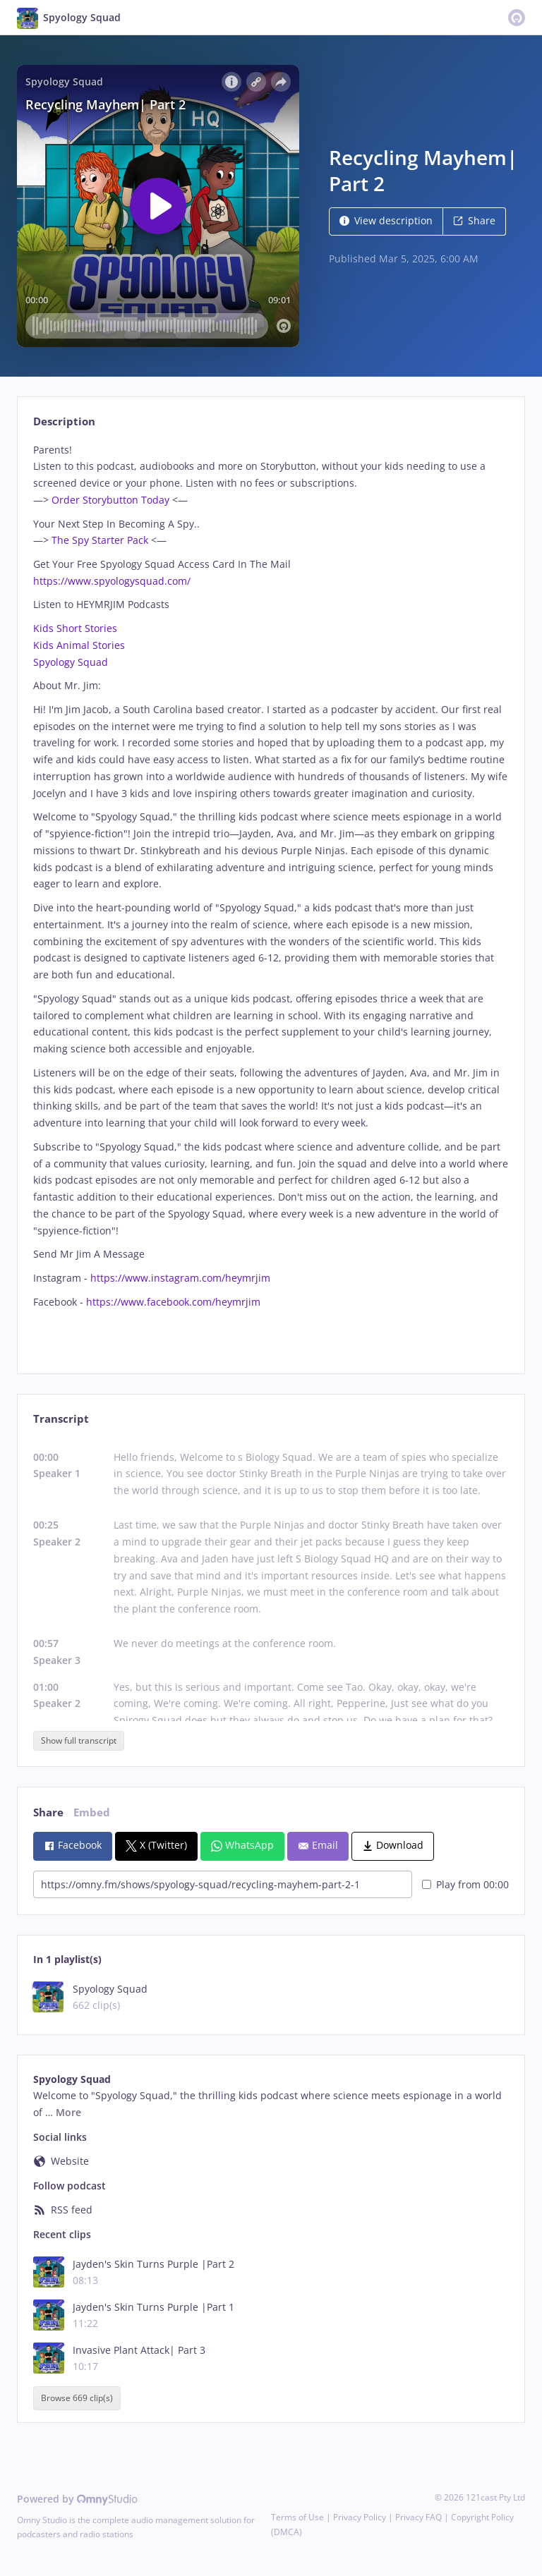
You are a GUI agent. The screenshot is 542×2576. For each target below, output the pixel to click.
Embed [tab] (91, 1812)
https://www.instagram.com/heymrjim (179, 1277)
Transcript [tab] (61, 1418)
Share (474, 220)
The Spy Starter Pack (98, 540)
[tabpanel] (270, 896)
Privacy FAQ (418, 2517)
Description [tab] (64, 421)
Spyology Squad (70, 662)
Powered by (77, 2498)
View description (386, 220)
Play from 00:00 (465, 1884)
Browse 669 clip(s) (77, 2399)
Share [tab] (48, 1812)
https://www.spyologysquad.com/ (112, 581)
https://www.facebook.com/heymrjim (171, 1301)
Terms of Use (297, 2517)
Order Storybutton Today (109, 499)
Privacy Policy (359, 2517)
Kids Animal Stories (79, 645)
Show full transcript (78, 1740)
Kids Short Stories (75, 628)
